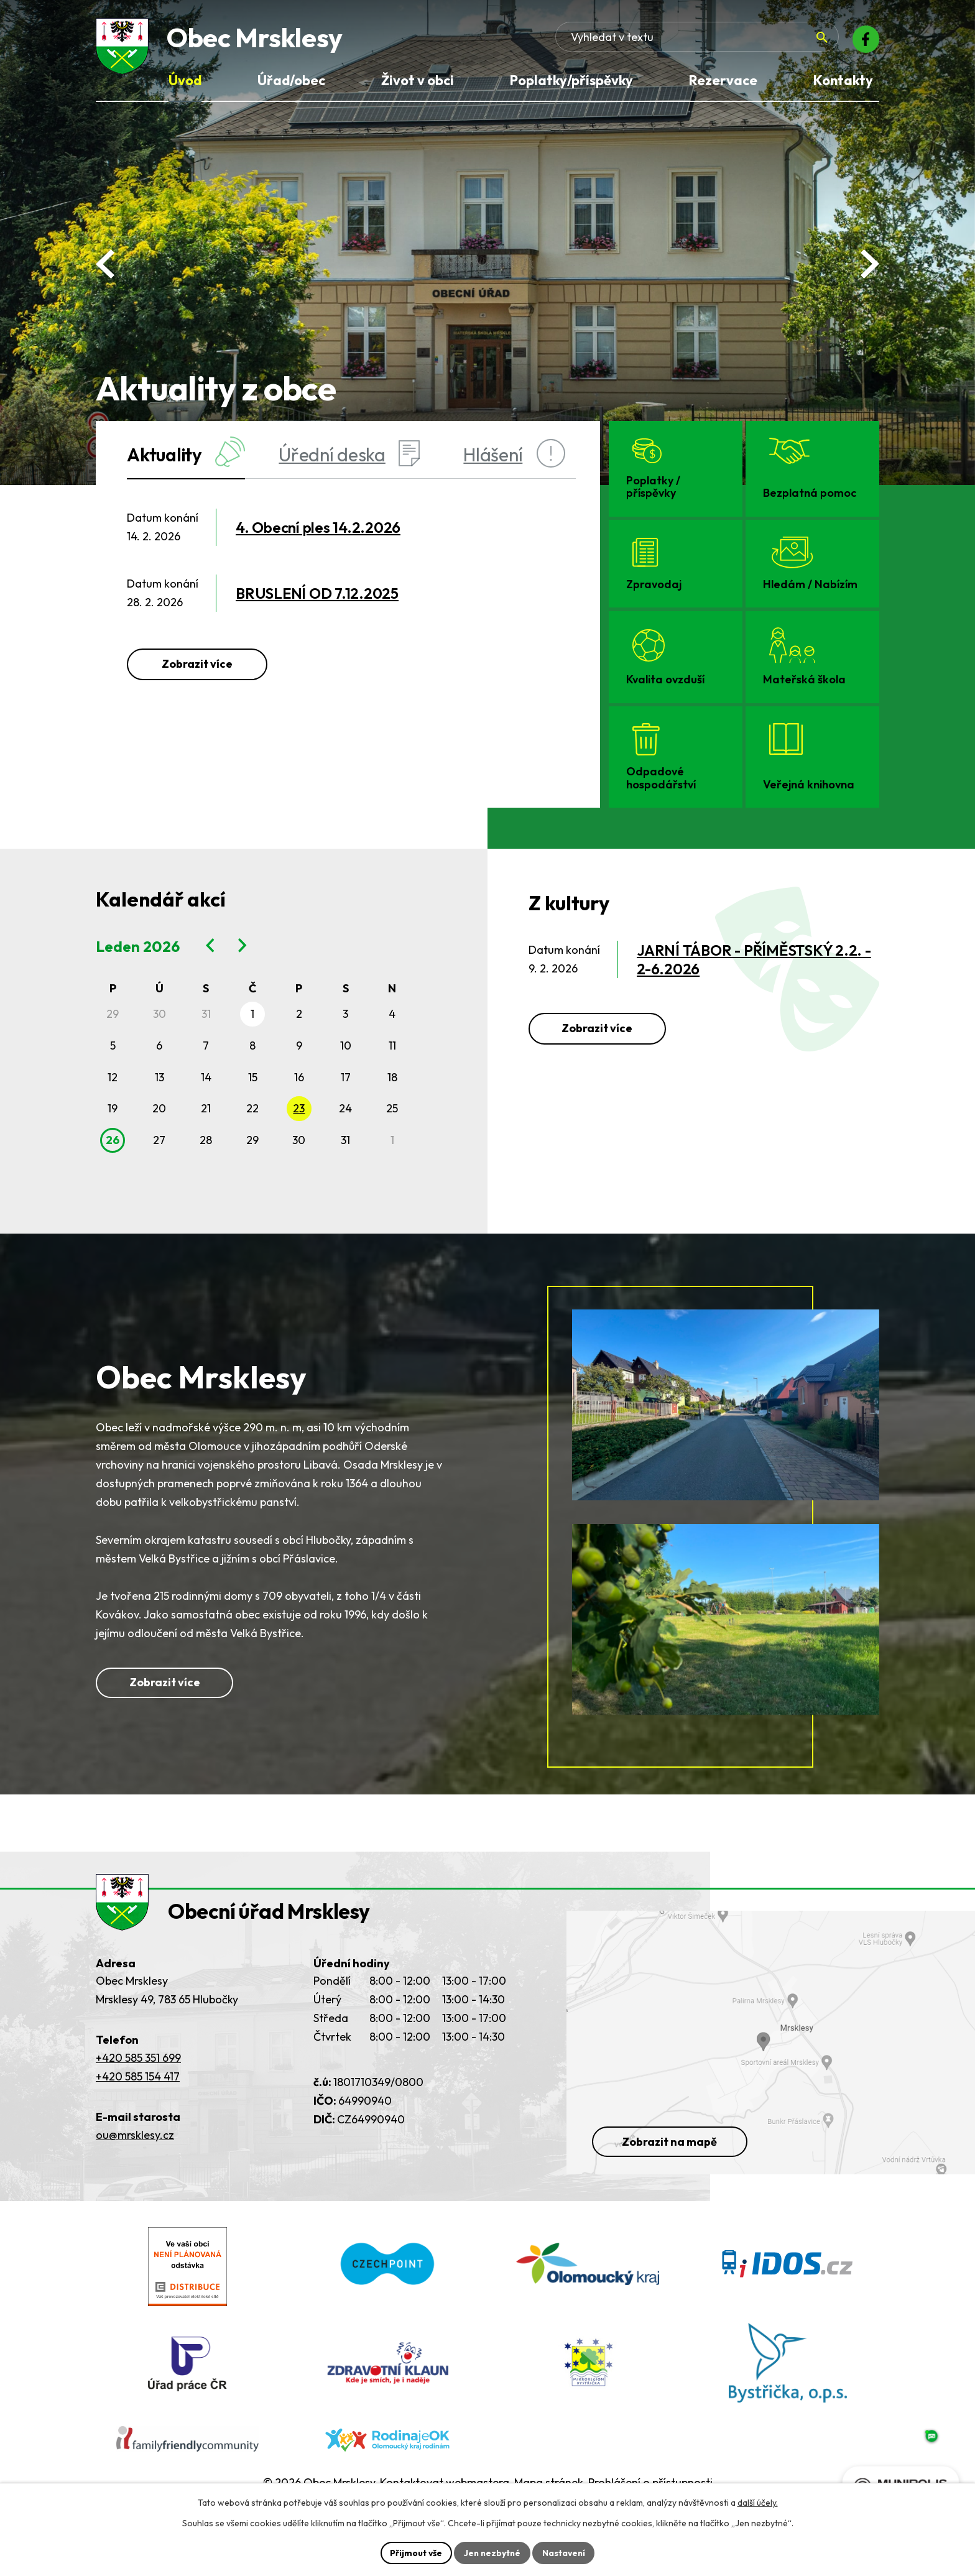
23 (299, 1108)
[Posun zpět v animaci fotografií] (105, 264)
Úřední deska (349, 453)
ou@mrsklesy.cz (135, 2169)
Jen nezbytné (492, 2552)
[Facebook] (864, 40)
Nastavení (565, 2552)
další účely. (757, 2502)
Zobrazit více (197, 664)
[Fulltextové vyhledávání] (749, 40)
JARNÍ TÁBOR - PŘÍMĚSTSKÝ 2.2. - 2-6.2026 (754, 959)
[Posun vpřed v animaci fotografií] (870, 264)
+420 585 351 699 (138, 2092)
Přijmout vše (414, 2552)
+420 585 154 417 (138, 2110)
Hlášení (514, 454)
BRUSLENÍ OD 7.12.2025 (317, 593)
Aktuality (186, 454)
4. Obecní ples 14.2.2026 (318, 527)
